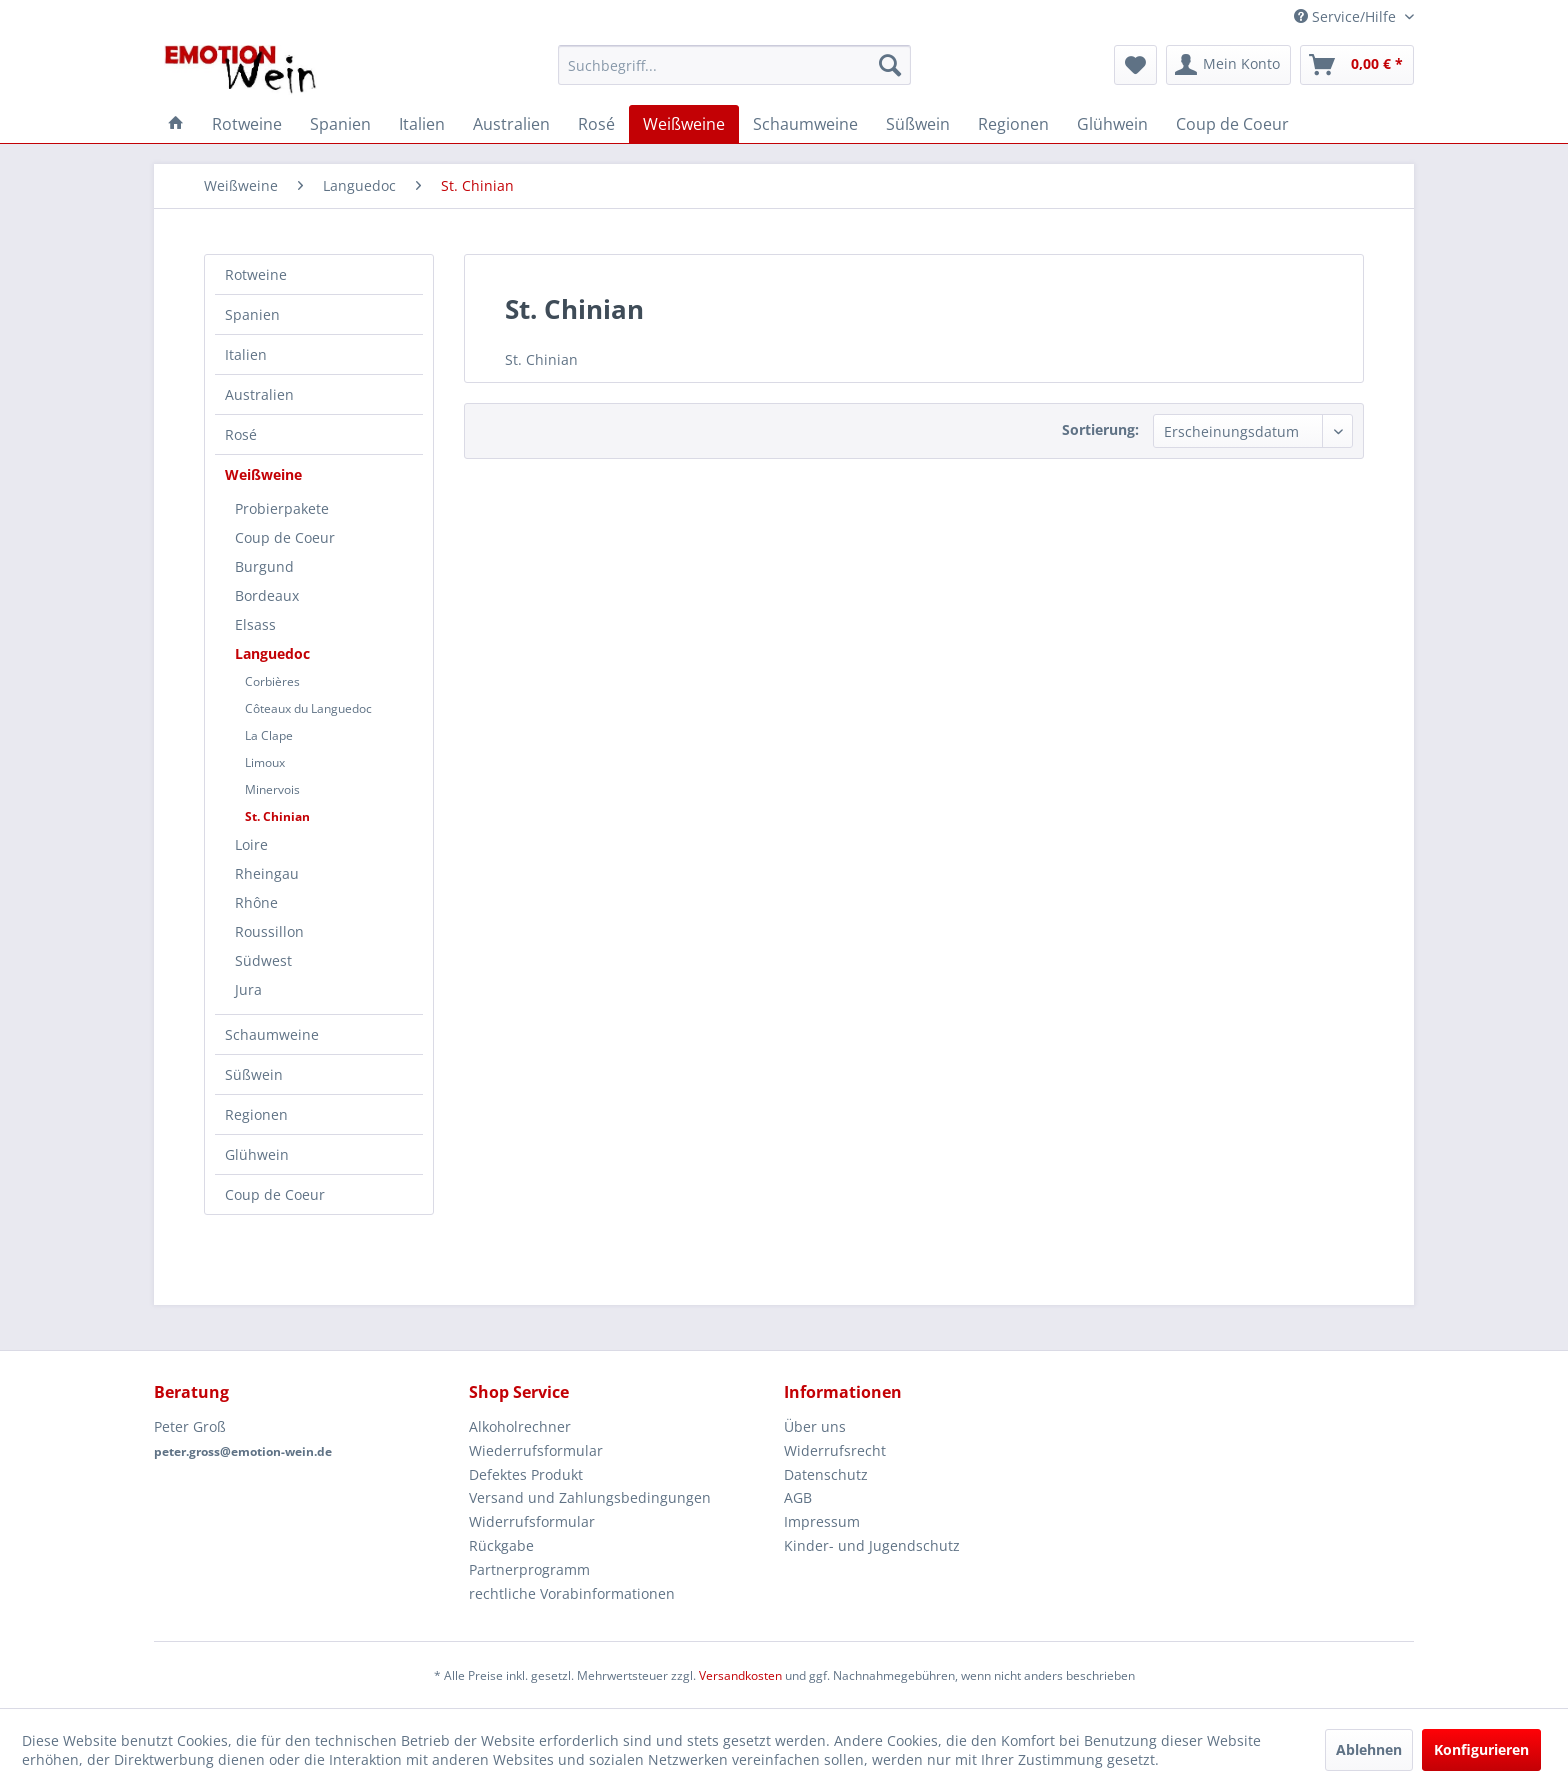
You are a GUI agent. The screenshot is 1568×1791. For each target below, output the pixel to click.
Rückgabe (501, 1545)
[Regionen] (1013, 124)
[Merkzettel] (1135, 65)
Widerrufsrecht (835, 1450)
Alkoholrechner (520, 1426)
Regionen (256, 1114)
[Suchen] (890, 65)
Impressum (822, 1521)
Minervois (272, 789)
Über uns (815, 1426)
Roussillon (269, 931)
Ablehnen (1369, 1749)
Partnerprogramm (529, 1569)
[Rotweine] (247, 124)
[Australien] (511, 124)
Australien (259, 394)
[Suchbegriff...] (734, 65)
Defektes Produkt (526, 1474)
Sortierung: (1100, 429)
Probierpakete (282, 508)
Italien (246, 354)
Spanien (252, 314)
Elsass (255, 624)
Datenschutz (826, 1474)
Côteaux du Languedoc (308, 708)
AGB (798, 1497)
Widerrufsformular (532, 1521)
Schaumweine (272, 1034)
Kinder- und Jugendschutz (872, 1545)
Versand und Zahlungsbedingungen (590, 1497)
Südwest (263, 960)
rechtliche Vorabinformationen (572, 1593)
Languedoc (272, 653)
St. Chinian (277, 816)
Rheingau (267, 873)
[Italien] (422, 124)
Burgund (264, 566)
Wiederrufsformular (536, 1450)
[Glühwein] (1112, 124)
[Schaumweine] (805, 124)
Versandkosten (740, 1675)
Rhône (256, 902)
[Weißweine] (684, 124)
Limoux (265, 762)
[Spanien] (340, 124)
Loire (251, 844)
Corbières (272, 681)
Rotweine (256, 274)
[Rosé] (596, 124)
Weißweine (263, 474)
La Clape (269, 735)
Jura (248, 989)
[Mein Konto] (1228, 65)
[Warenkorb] (1357, 65)
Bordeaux (267, 595)
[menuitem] (734, 65)
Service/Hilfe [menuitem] (1347, 16)
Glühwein (257, 1154)
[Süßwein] (918, 124)
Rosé (241, 434)
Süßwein (254, 1074)
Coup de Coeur (285, 537)
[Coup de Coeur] (1232, 124)
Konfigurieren (1481, 1749)
